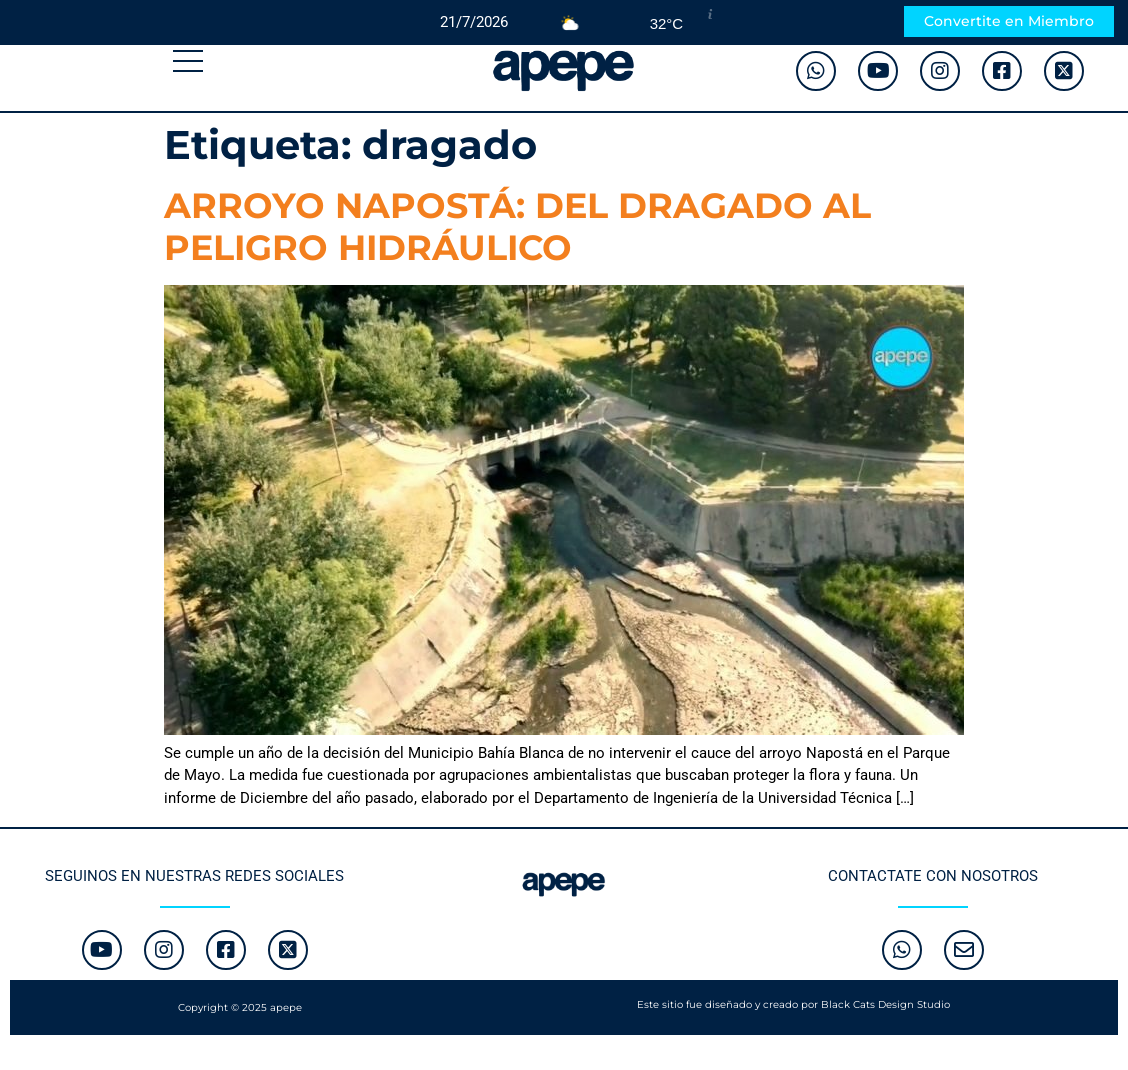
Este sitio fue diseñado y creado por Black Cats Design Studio (793, 1004)
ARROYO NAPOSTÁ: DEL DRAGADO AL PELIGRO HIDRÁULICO (517, 226)
